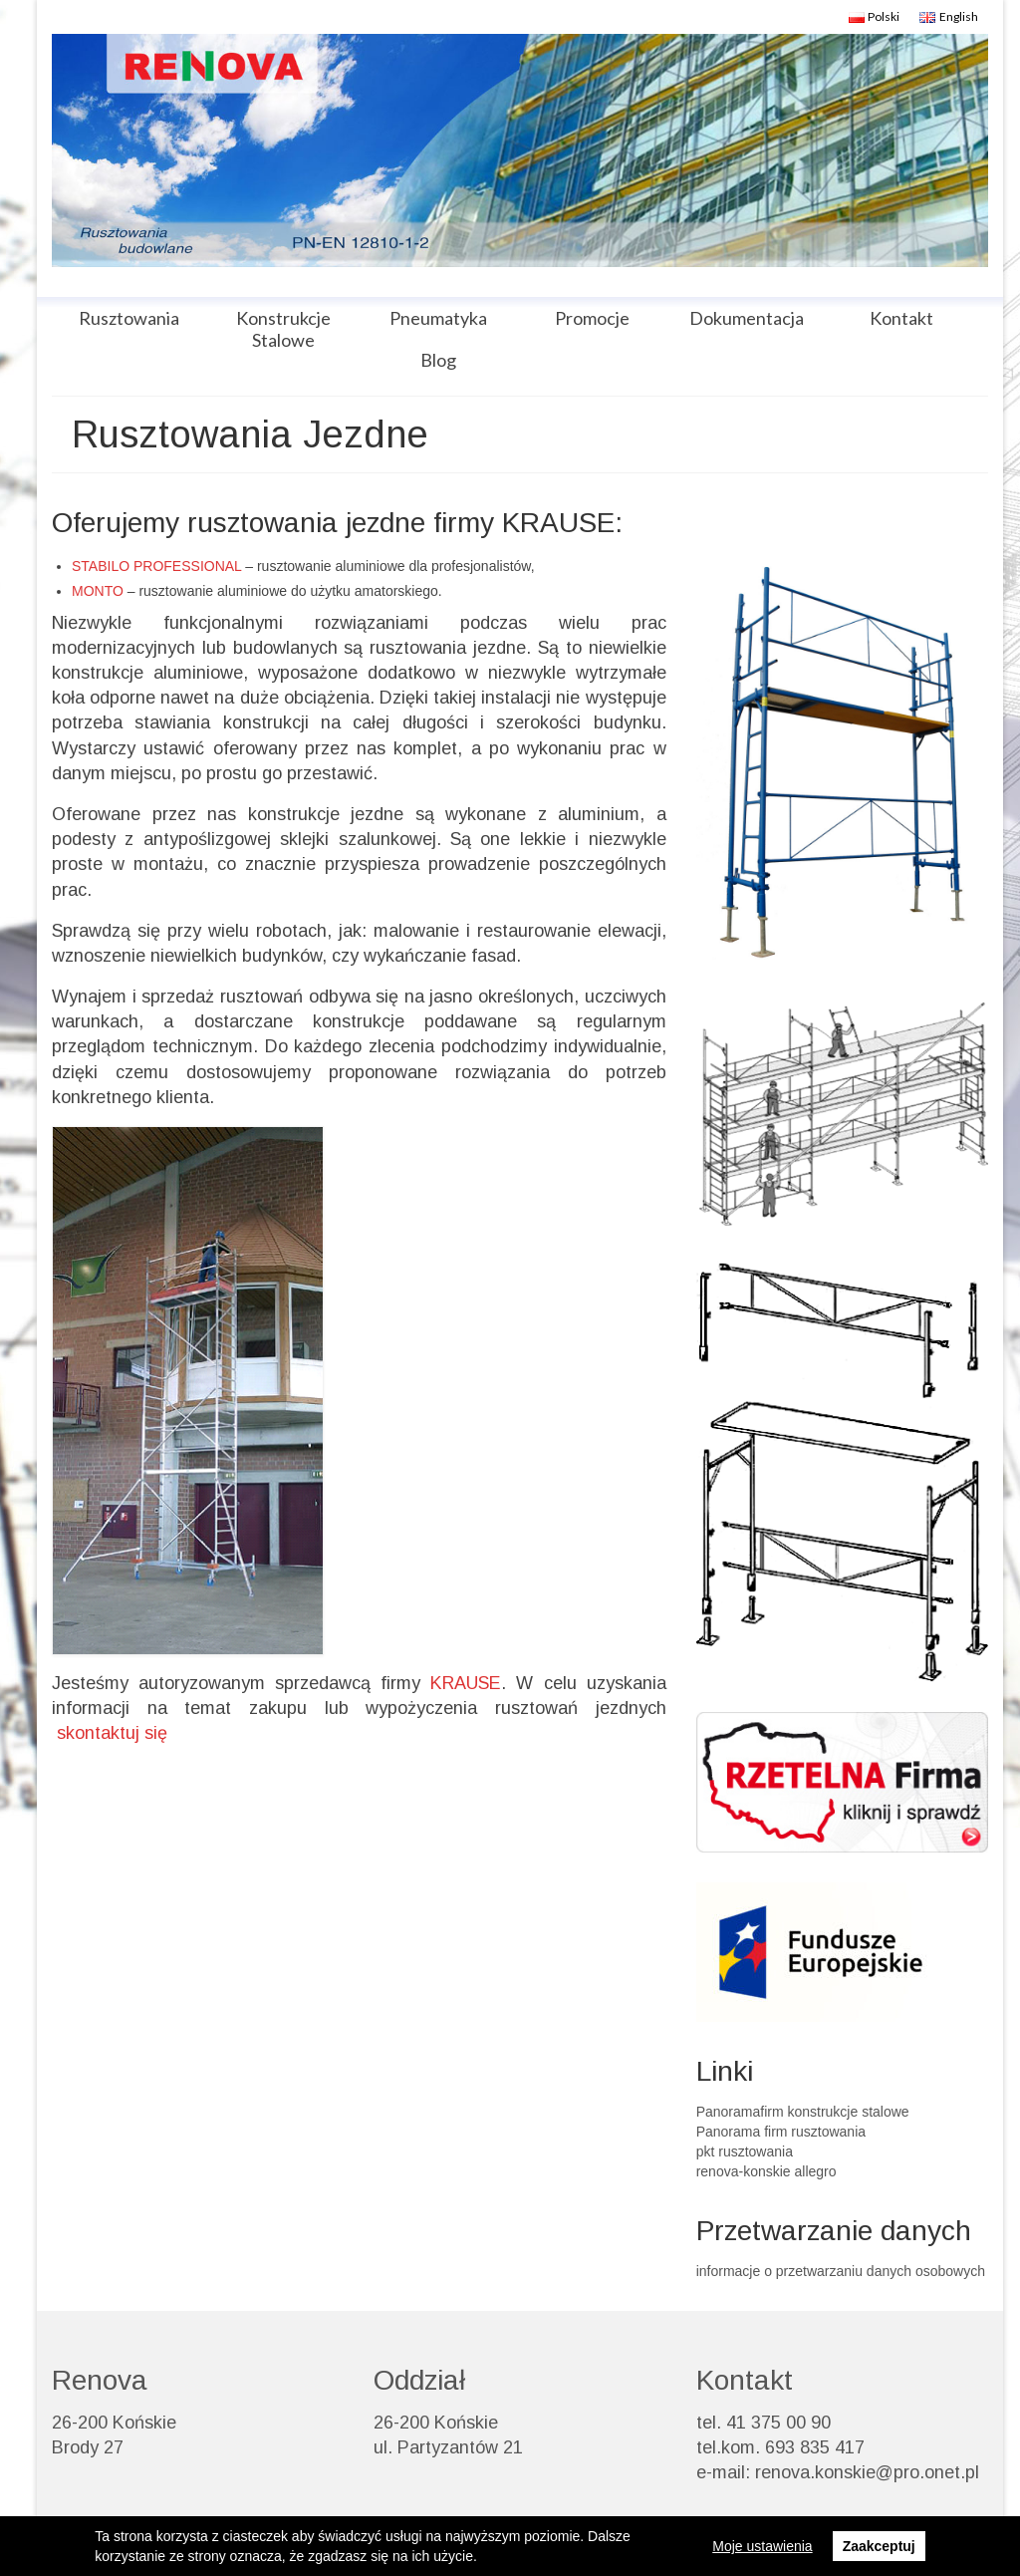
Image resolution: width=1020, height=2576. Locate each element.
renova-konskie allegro (766, 2171)
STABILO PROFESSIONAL (156, 566)
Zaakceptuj (879, 2546)
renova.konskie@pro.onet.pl (867, 2472)
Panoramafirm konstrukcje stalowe (802, 2112)
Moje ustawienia (762, 2546)
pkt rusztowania (744, 2151)
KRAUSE (465, 1683)
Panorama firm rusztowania (781, 2132)
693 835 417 (815, 2447)
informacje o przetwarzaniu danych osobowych (840, 2271)
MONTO (98, 591)
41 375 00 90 (778, 2423)
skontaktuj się (114, 1733)
